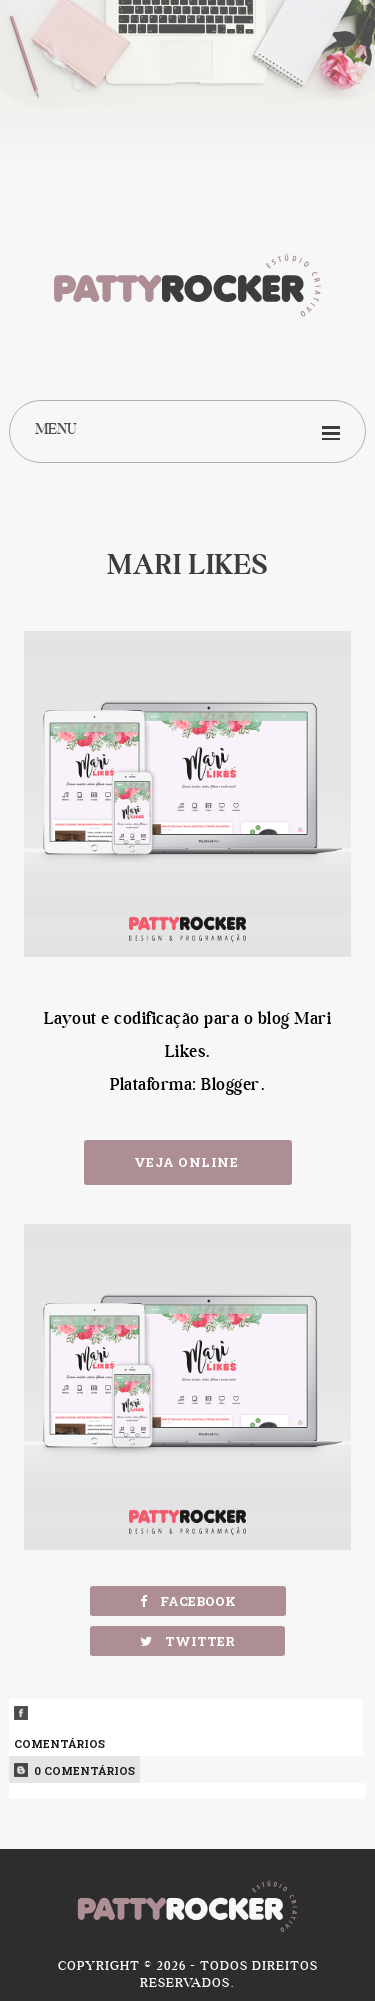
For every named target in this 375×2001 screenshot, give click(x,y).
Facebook (188, 1601)
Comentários (185, 1728)
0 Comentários (74, 1770)
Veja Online (188, 1162)
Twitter (187, 1641)
